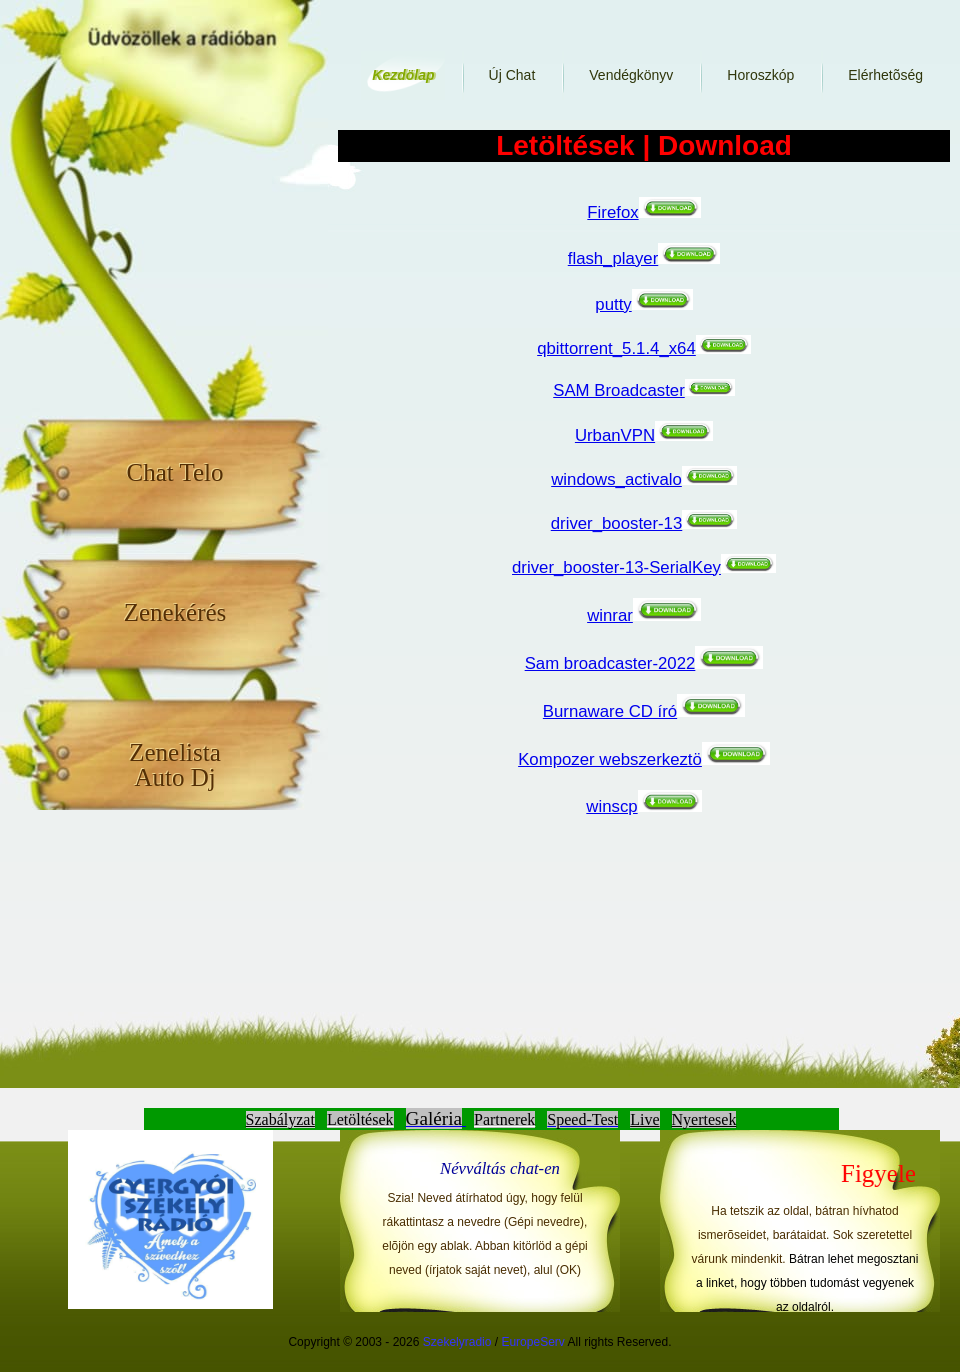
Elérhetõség (885, 75)
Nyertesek (704, 1119)
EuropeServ (532, 1342)
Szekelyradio (457, 1342)
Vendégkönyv (631, 75)
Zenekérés (175, 612)
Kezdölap (403, 75)
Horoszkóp (760, 75)
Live (644, 1119)
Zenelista (175, 764)
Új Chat (512, 75)
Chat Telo (174, 472)
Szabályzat (280, 1119)
